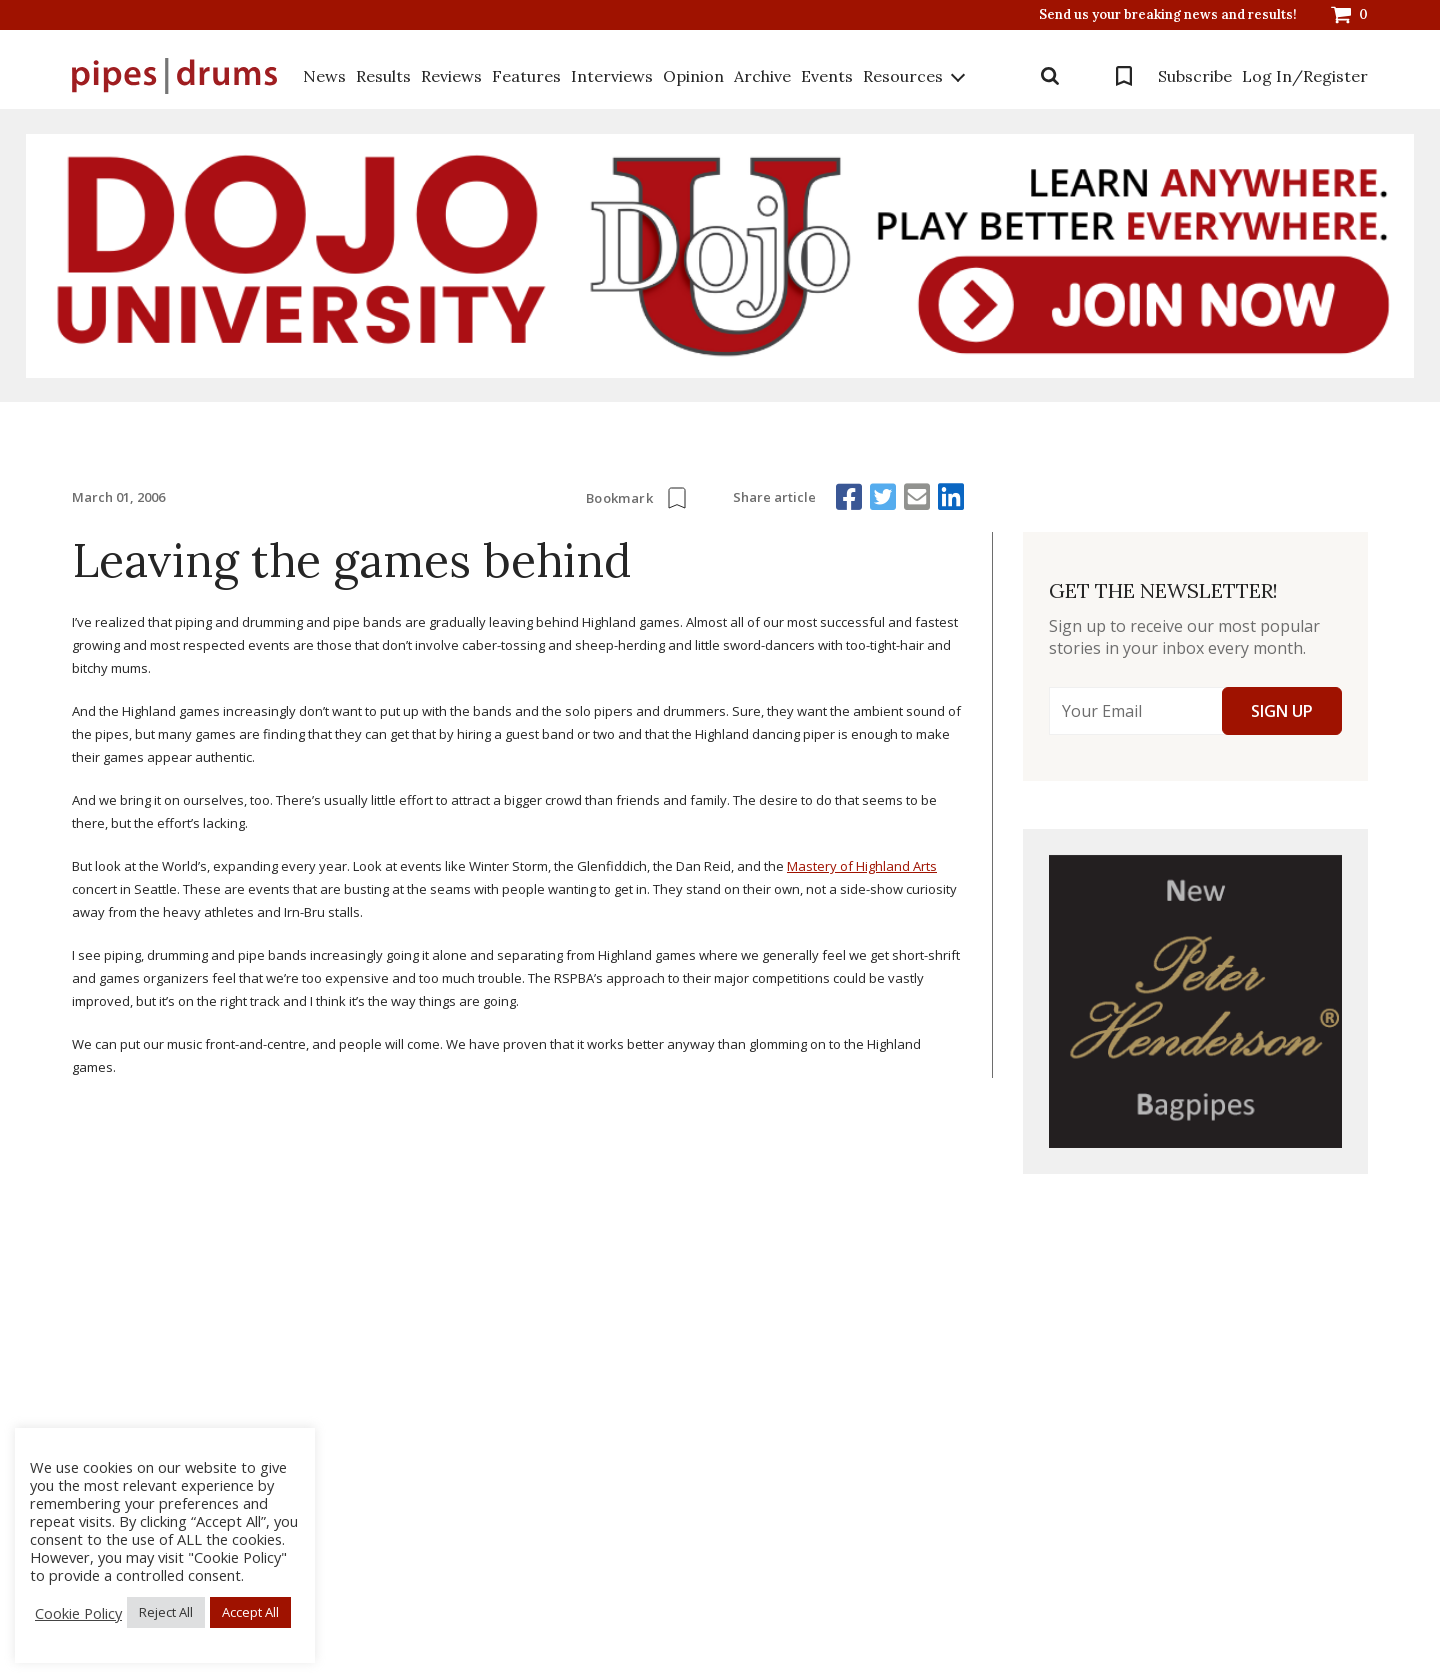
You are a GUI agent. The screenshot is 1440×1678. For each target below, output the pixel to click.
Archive (762, 76)
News (324, 76)
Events (827, 76)
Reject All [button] (166, 1612)
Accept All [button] (250, 1612)
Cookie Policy (78, 1613)
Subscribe (1195, 76)
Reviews (451, 76)
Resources (903, 76)
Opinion (693, 76)
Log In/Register (1305, 76)
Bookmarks (1124, 76)
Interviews (612, 76)
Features (526, 76)
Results (383, 76)
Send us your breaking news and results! (1168, 15)
